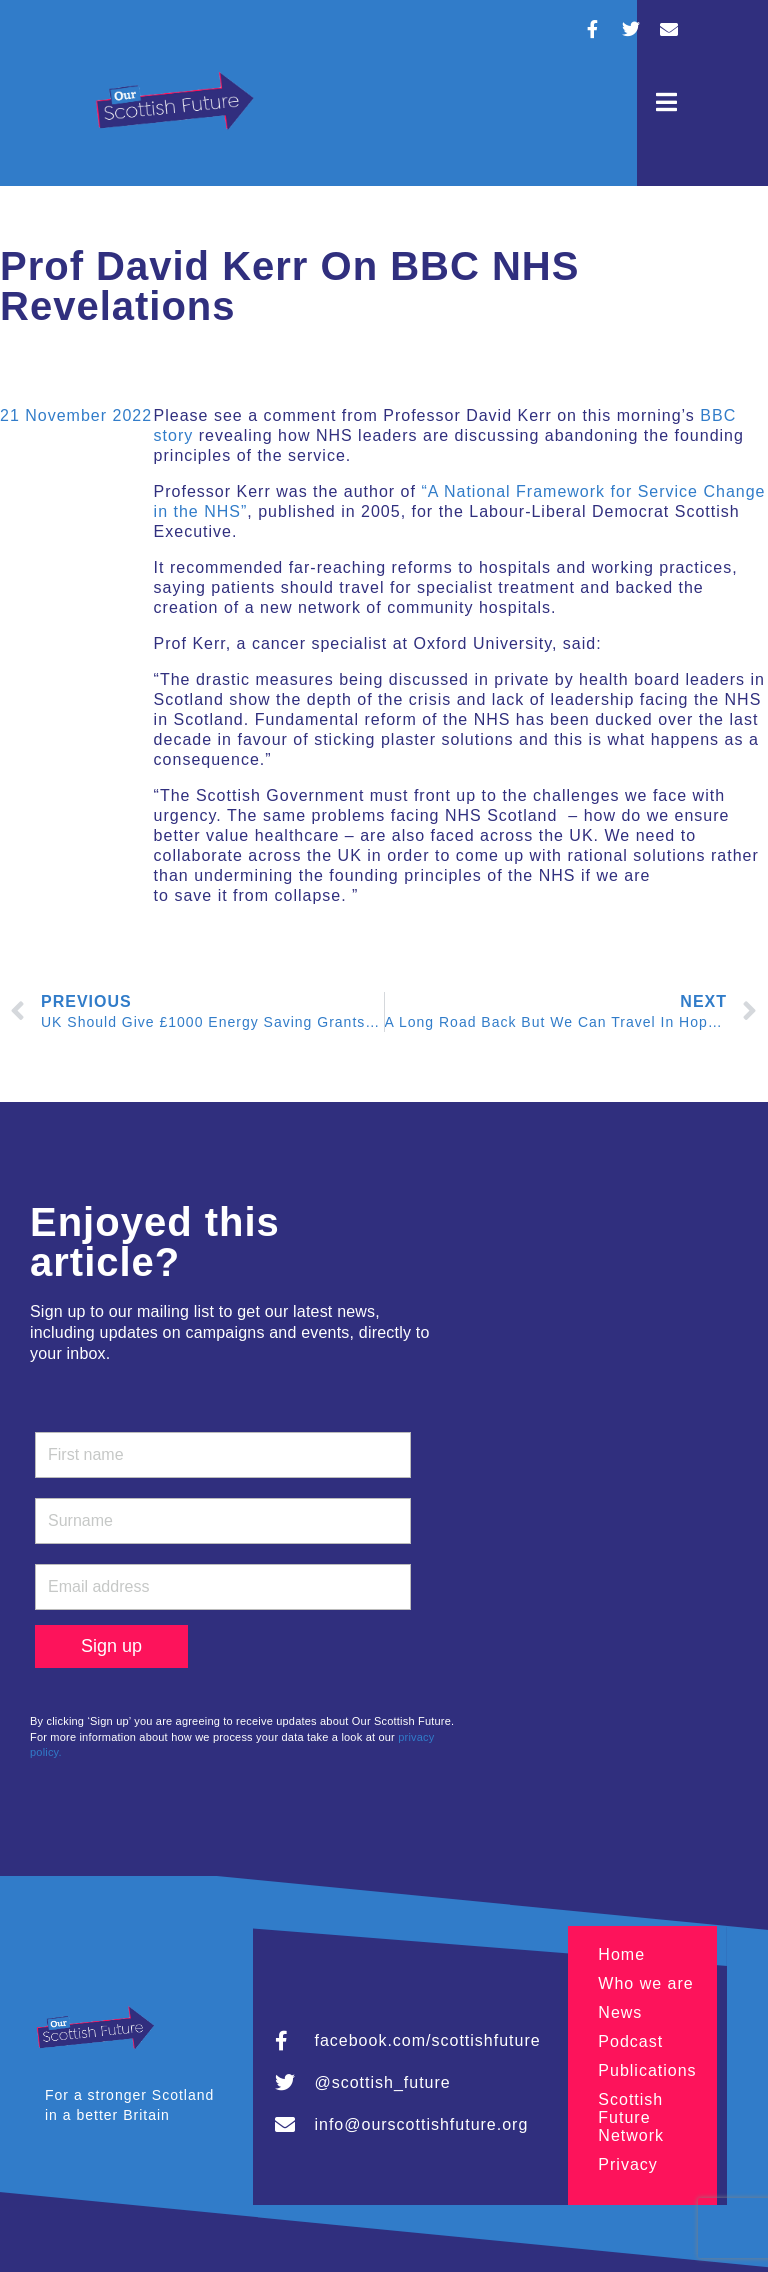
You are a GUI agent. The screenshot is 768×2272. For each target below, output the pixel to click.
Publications (647, 2070)
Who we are (645, 1983)
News (620, 2012)
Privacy (627, 2164)
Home (621, 1954)
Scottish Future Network (631, 2117)
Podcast (630, 2041)
